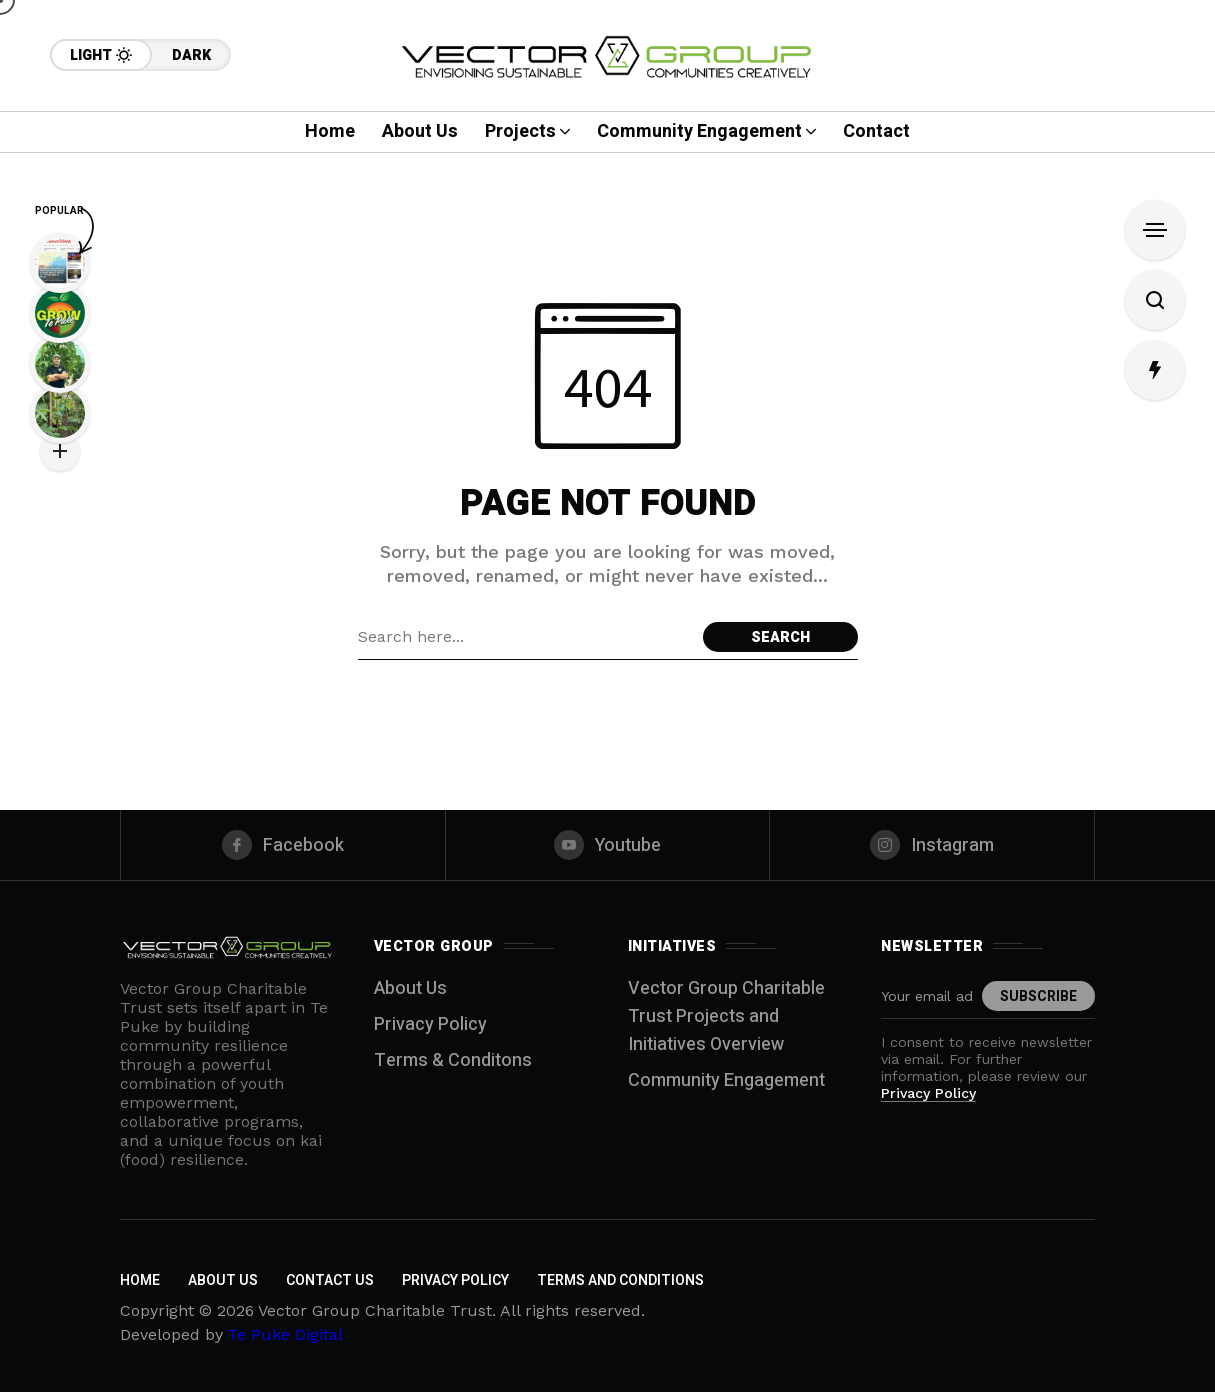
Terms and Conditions (620, 1280)
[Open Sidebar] (1155, 230)
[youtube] (608, 845)
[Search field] (525, 637)
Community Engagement (726, 1080)
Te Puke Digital (285, 1334)
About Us (410, 988)
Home (140, 1280)
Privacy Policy (430, 1024)
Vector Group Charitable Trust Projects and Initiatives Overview (726, 1016)
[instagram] (932, 845)
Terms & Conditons (453, 1060)
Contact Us (330, 1280)
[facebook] (283, 845)
